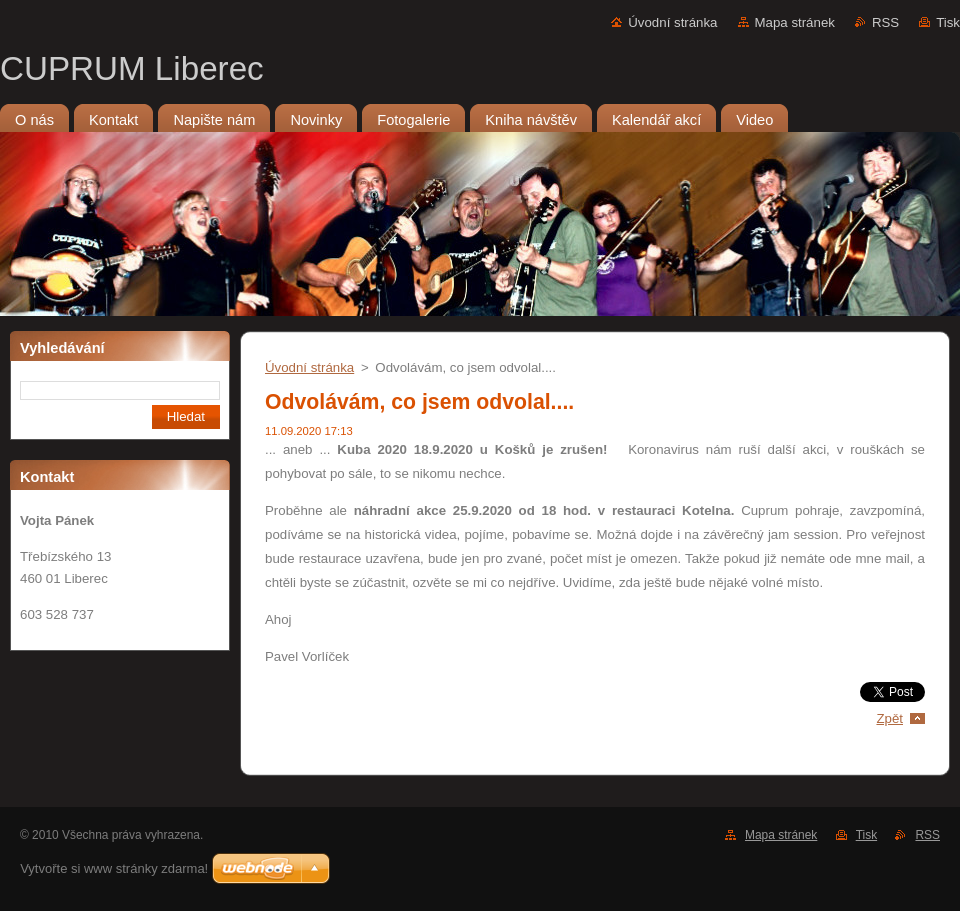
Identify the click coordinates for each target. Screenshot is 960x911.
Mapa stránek (795, 22)
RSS (885, 22)
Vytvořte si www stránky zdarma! (114, 868)
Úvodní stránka (672, 22)
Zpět (889, 718)
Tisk (948, 22)
